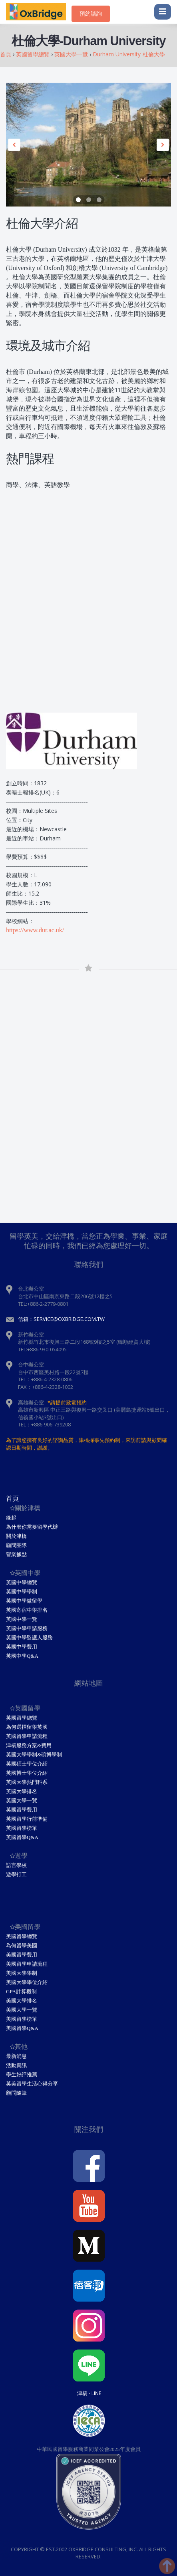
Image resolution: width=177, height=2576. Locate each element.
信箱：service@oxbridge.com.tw (61, 1319)
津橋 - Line (89, 2393)
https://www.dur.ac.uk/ (35, 930)
